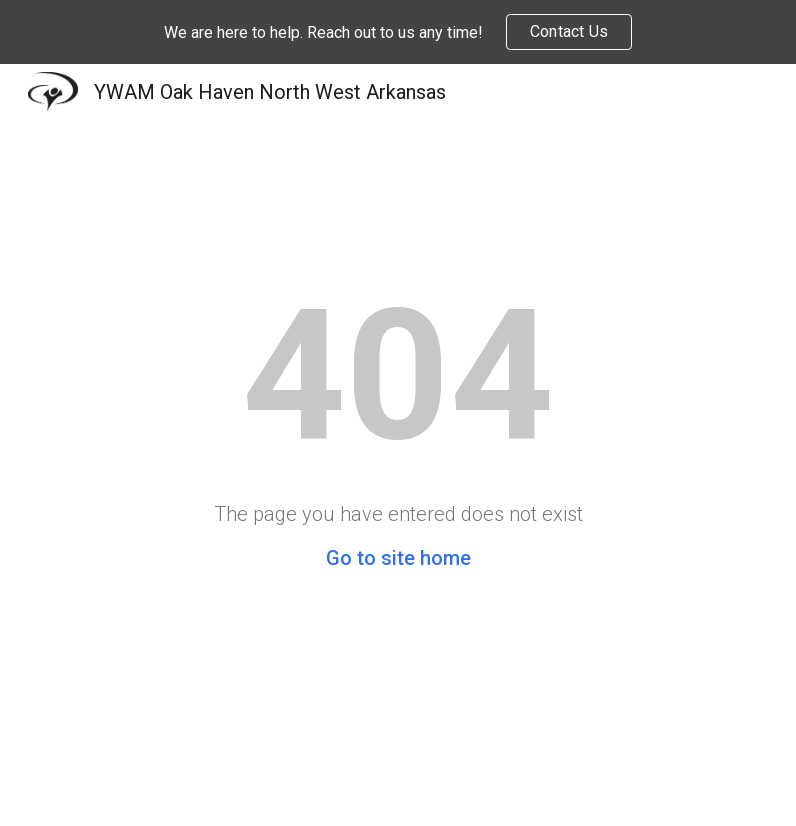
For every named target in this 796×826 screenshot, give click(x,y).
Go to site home (398, 558)
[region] (398, 32)
